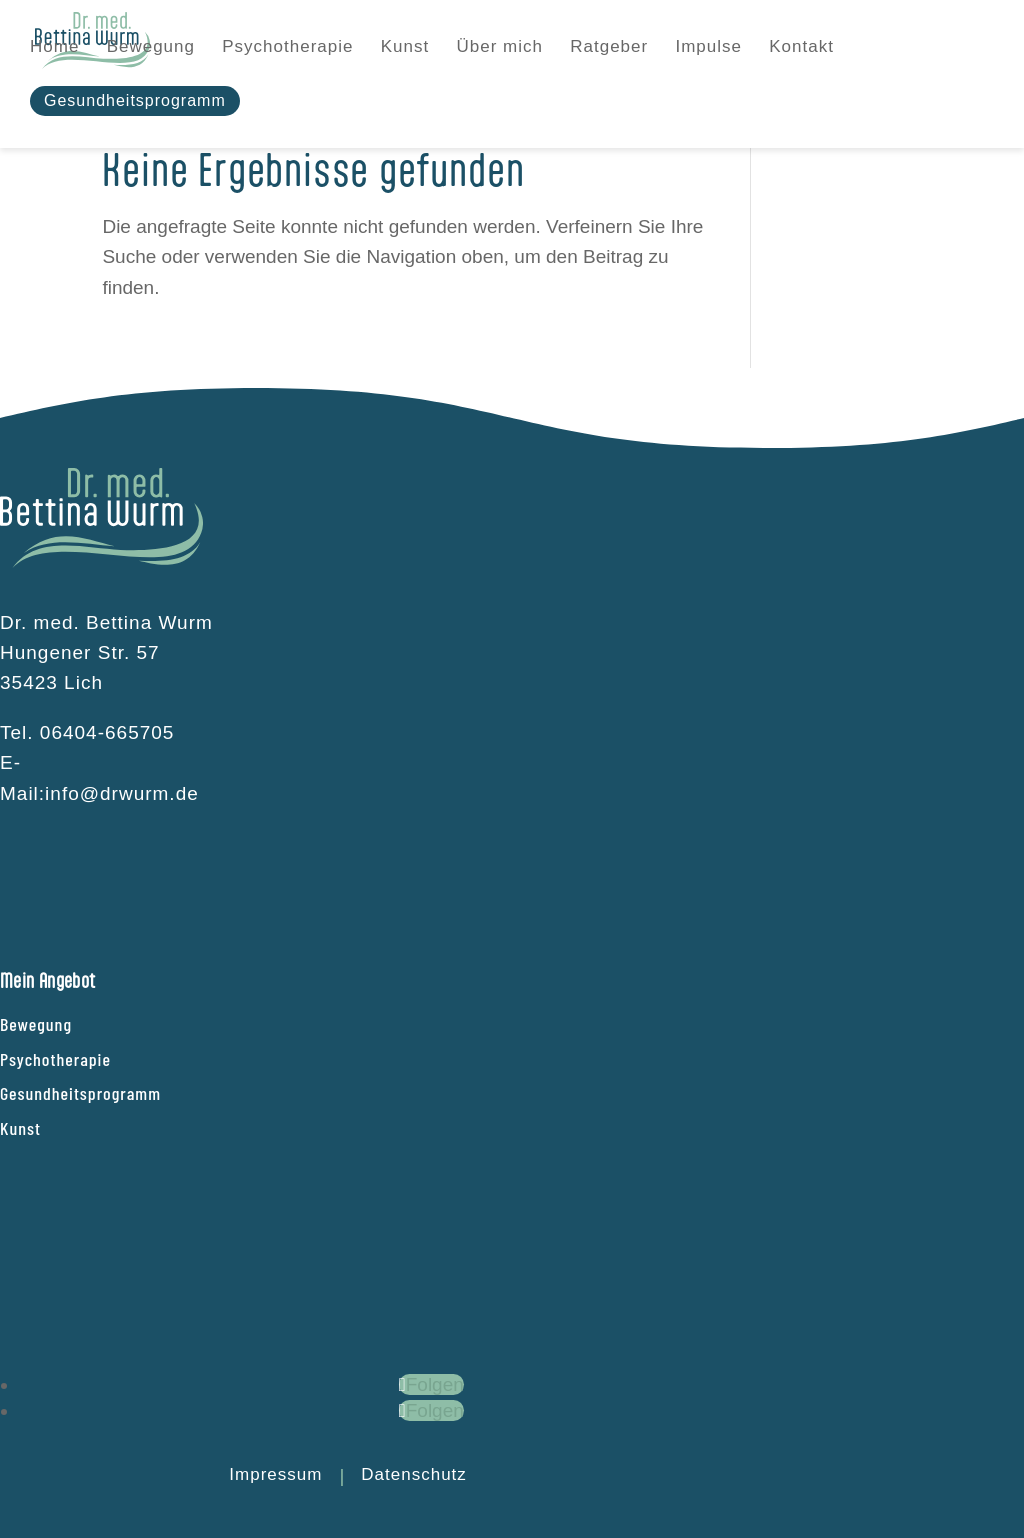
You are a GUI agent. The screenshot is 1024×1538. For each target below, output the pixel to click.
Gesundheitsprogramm (80, 1093)
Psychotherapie (55, 1059)
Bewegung (36, 1024)
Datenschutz (414, 1474)
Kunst (20, 1128)
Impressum (275, 1474)
